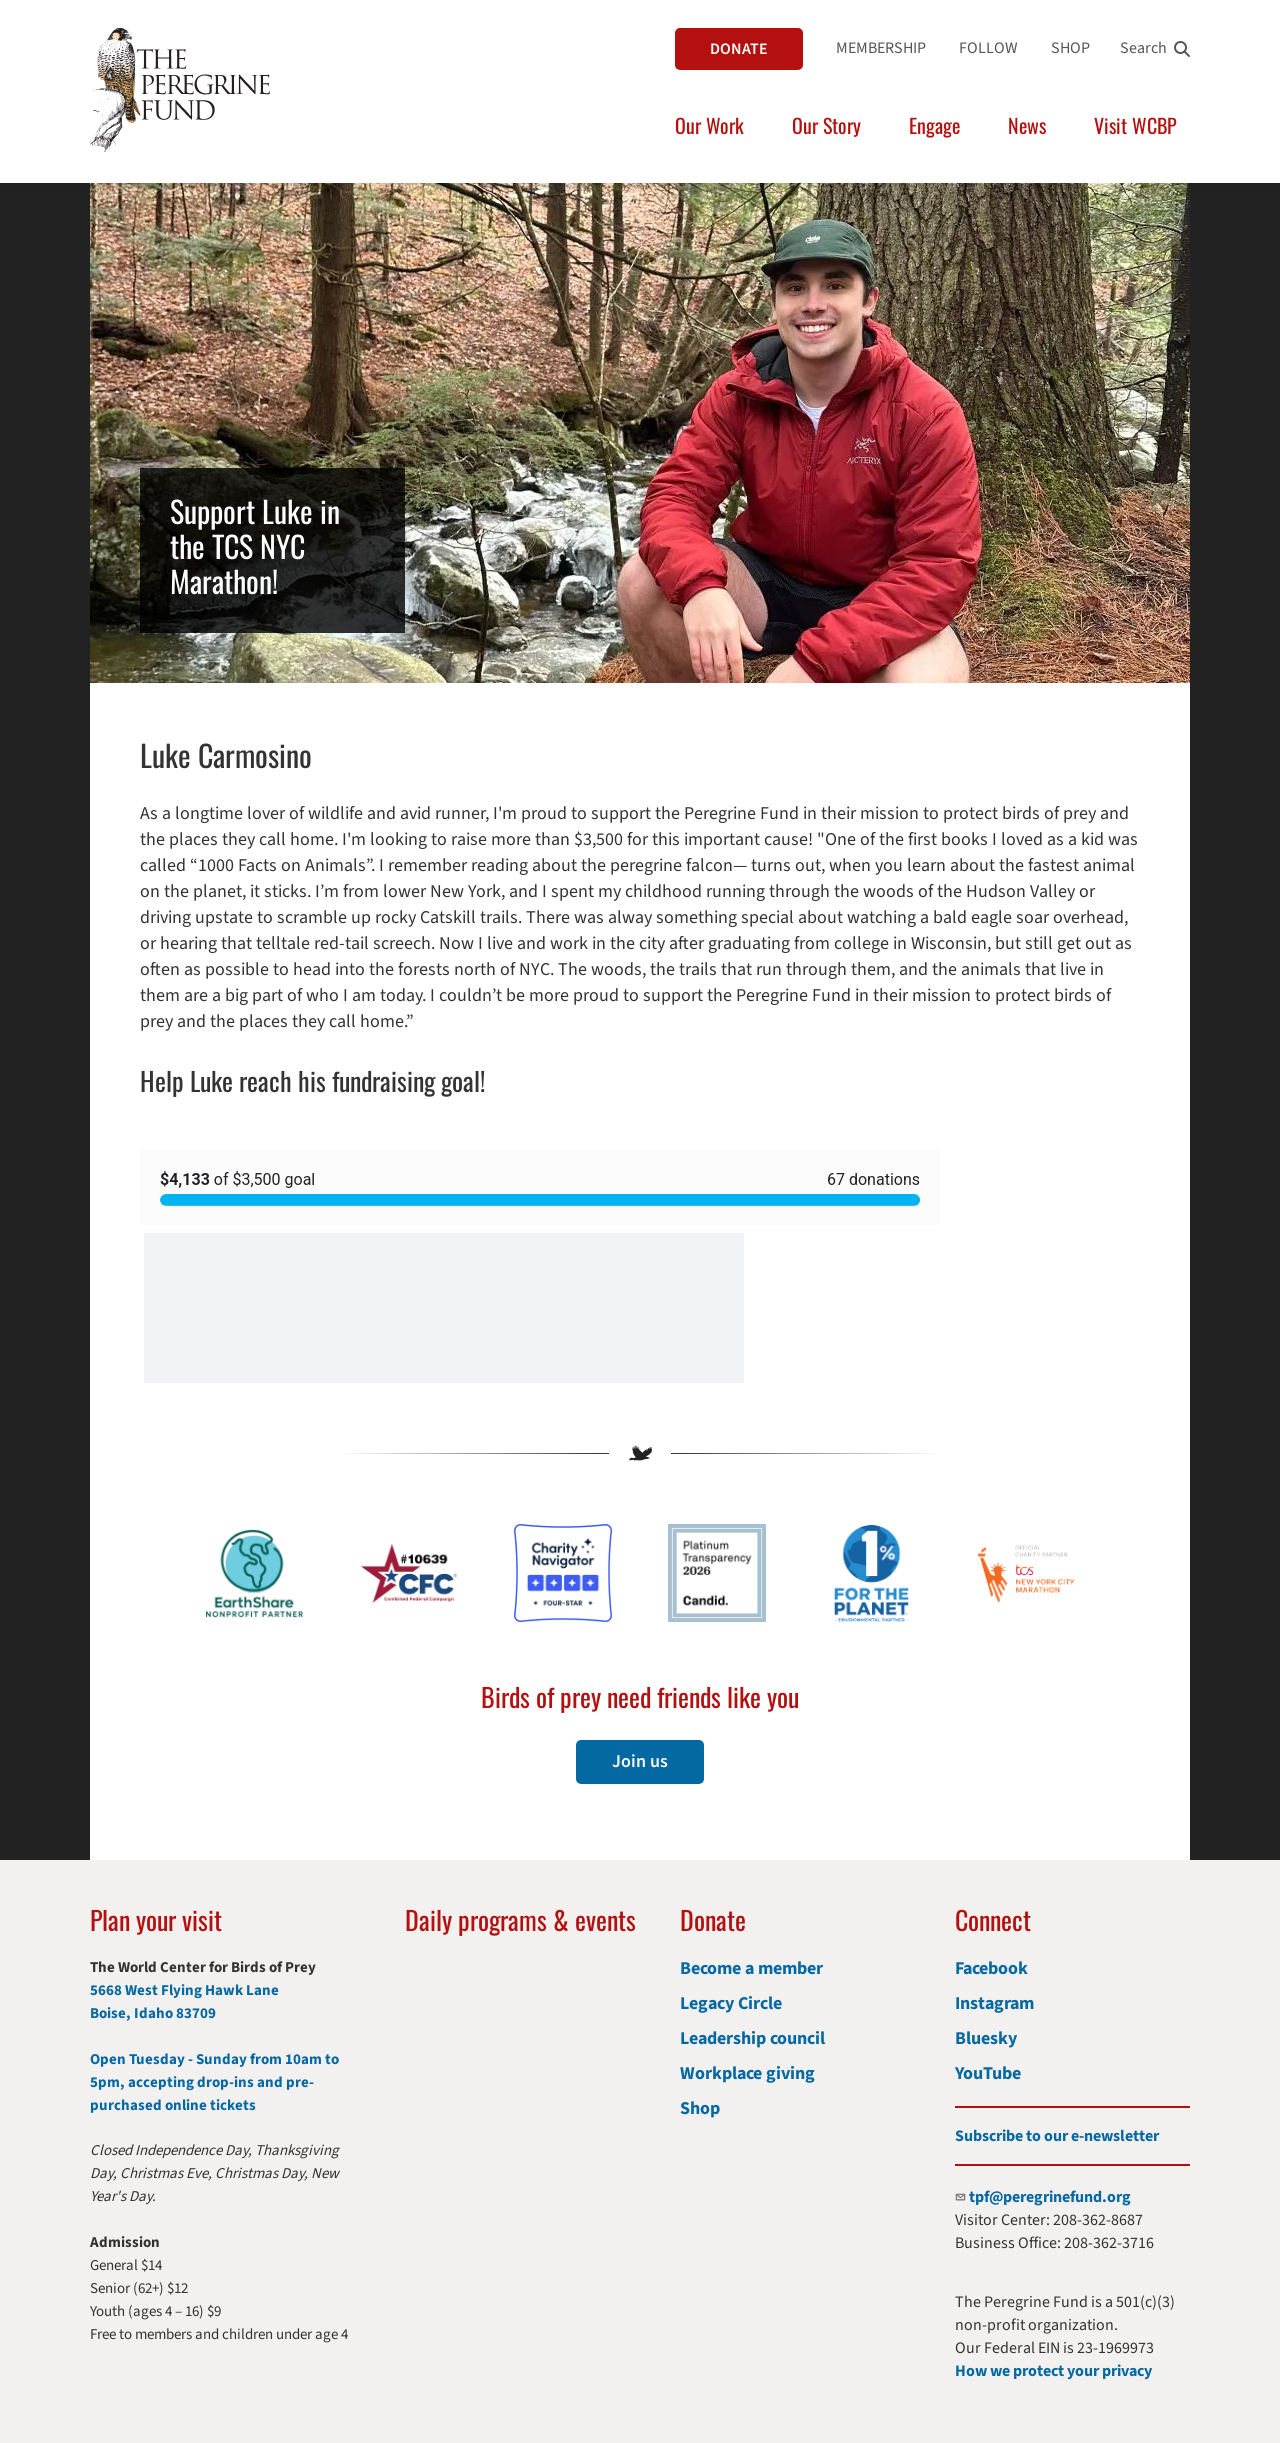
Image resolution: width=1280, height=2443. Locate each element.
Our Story (826, 125)
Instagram (994, 2003)
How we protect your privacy (1053, 2371)
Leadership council (752, 2038)
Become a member (751, 1968)
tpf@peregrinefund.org (1050, 2197)
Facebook (991, 1968)
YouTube (988, 2073)
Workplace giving (747, 2073)
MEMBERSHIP (881, 48)
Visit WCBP (1135, 125)
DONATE (739, 49)
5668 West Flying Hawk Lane (184, 1990)
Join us (640, 1761)
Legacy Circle (731, 2003)
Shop (700, 2108)
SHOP (1070, 48)
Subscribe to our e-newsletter (1057, 2136)
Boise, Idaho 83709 (153, 2013)
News (1027, 125)
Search (1143, 48)
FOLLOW (988, 48)
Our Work (709, 125)
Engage (934, 125)
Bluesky (986, 2038)
